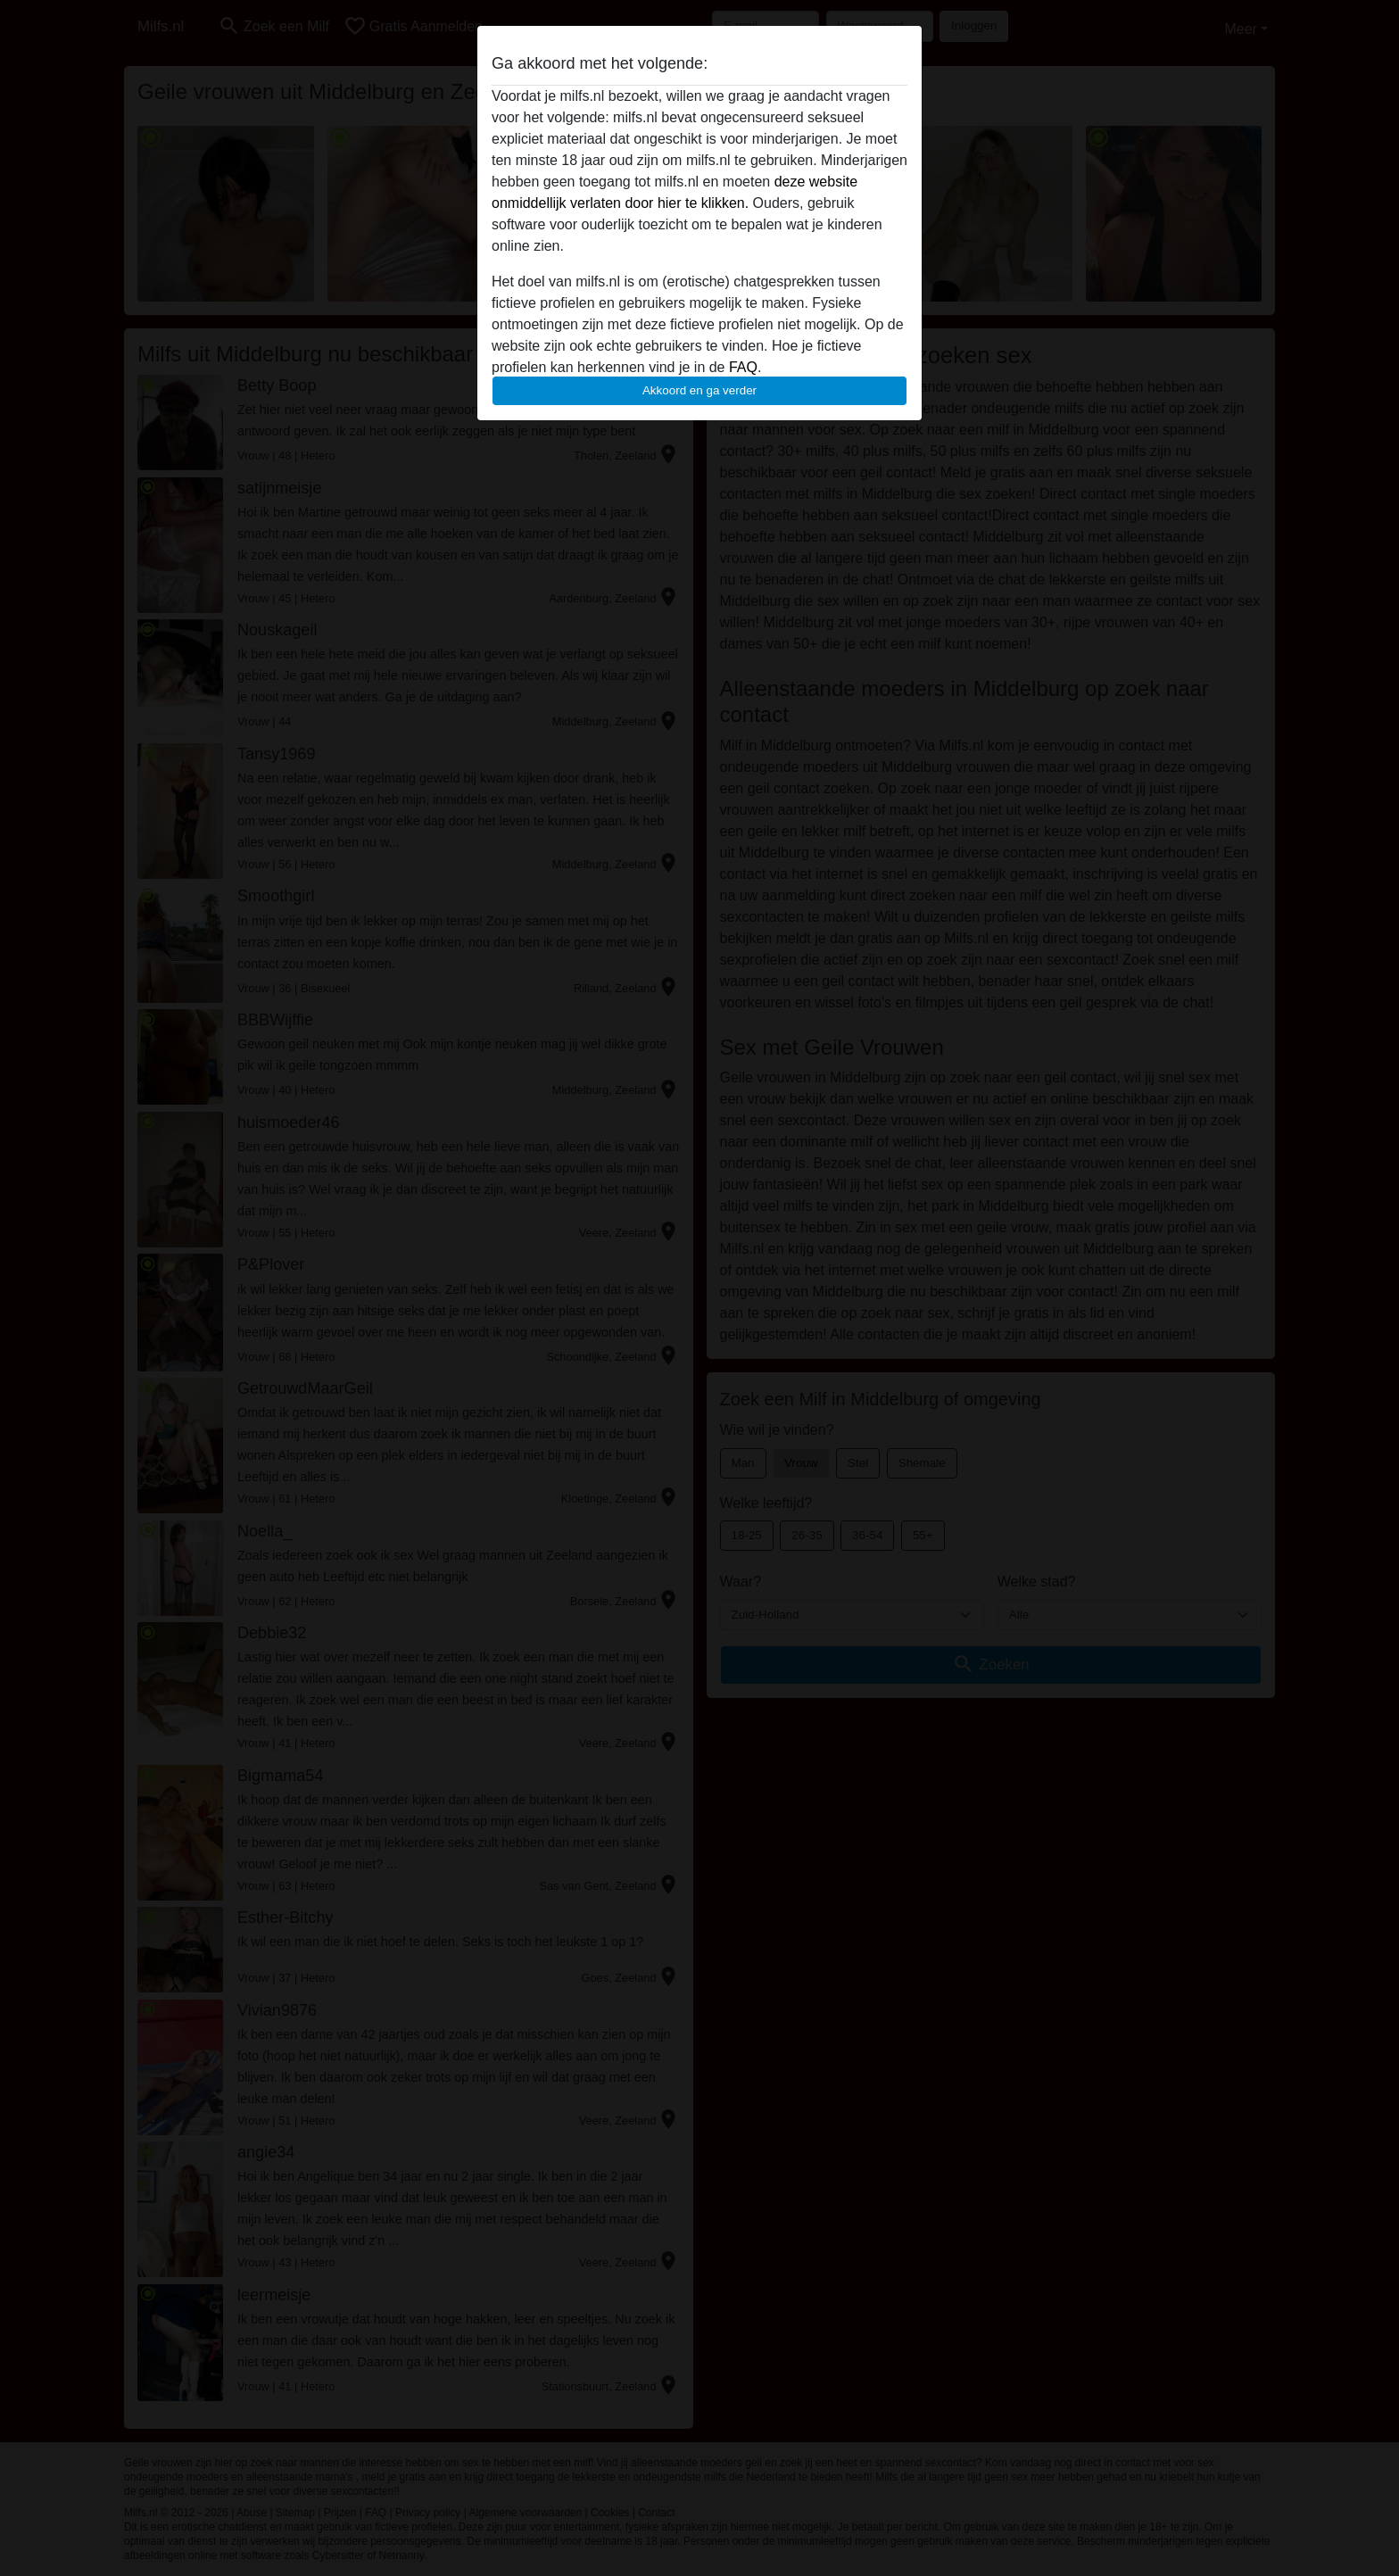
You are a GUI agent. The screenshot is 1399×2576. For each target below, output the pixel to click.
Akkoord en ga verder (699, 390)
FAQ (743, 367)
